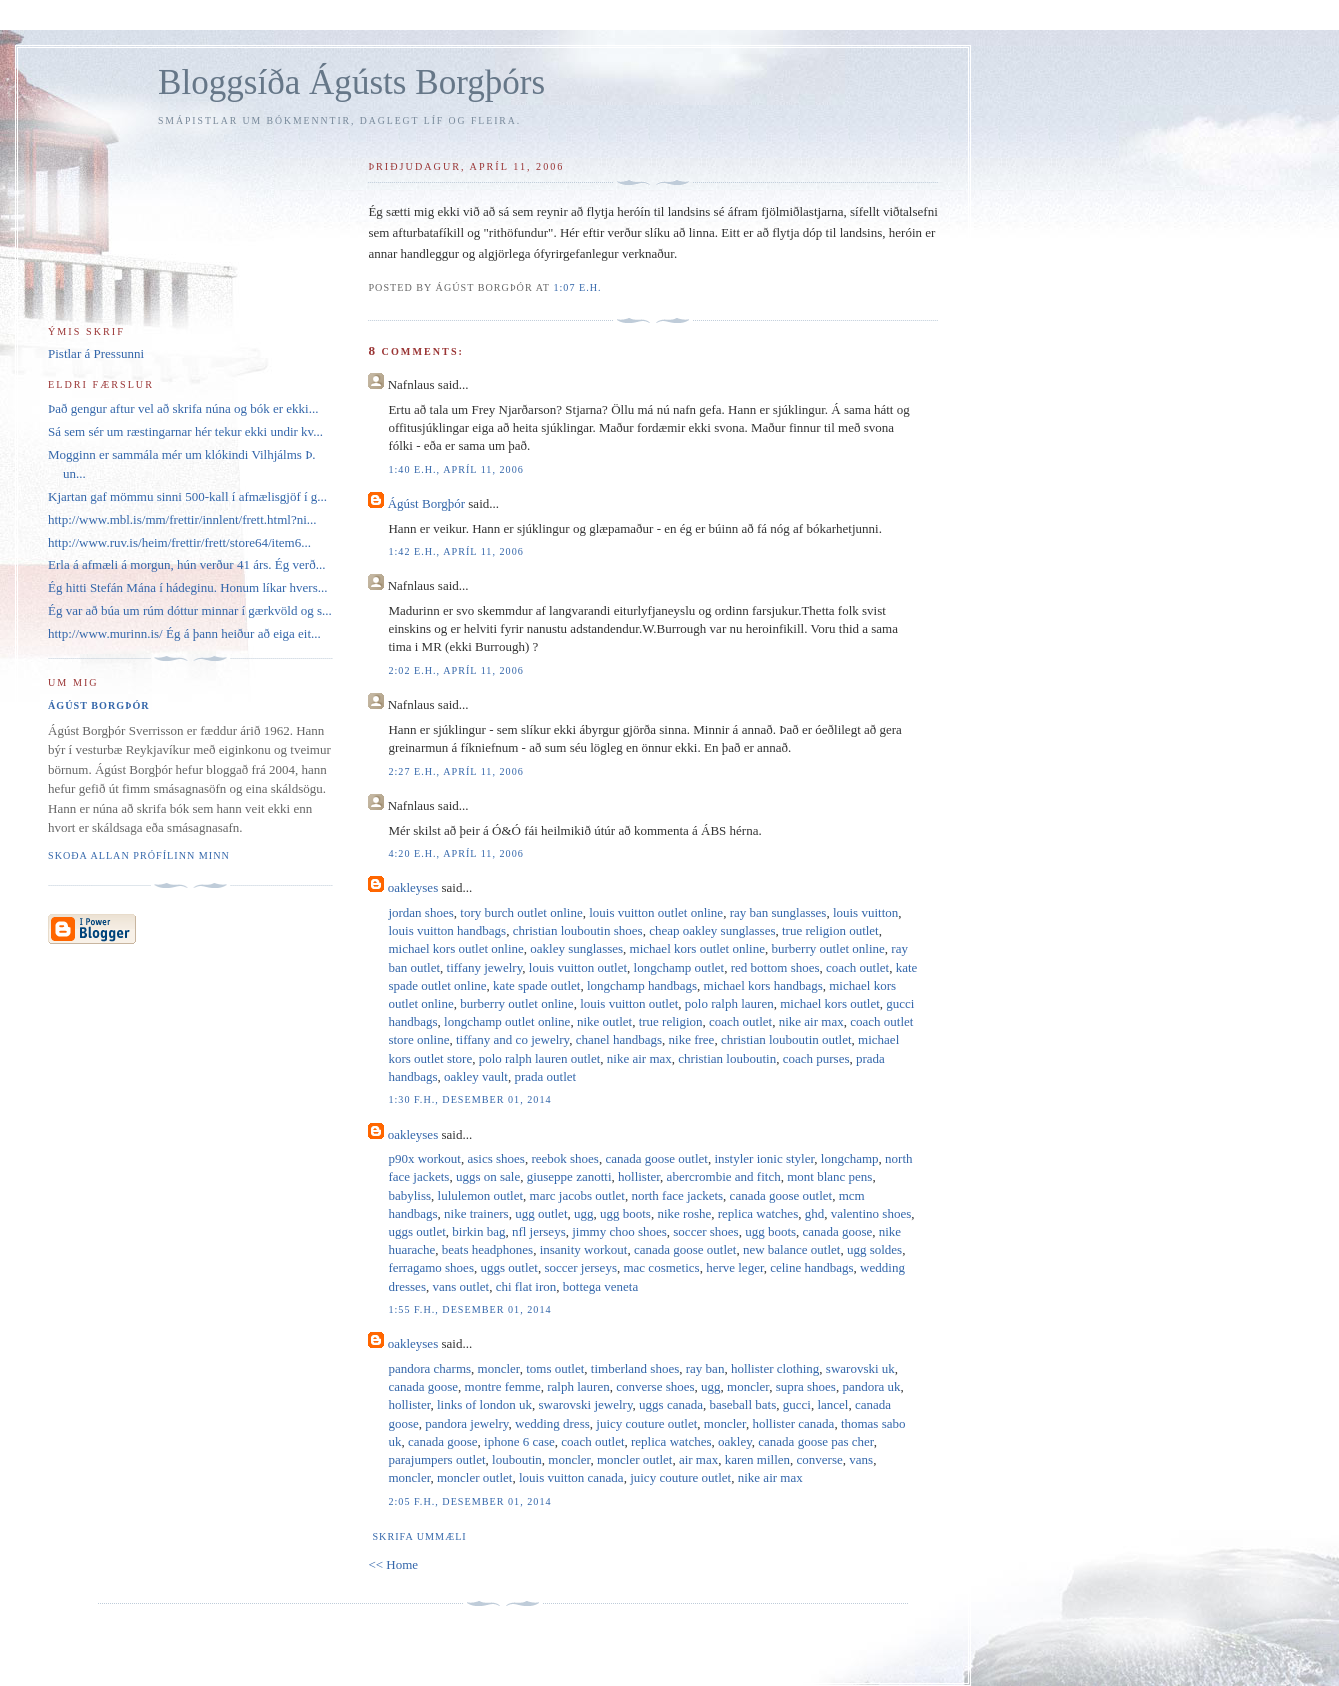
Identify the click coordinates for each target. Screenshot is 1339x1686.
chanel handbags (619, 1039)
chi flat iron (526, 1286)
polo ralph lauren (729, 1003)
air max (698, 1459)
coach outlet (857, 967)
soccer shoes (705, 1231)
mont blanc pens (829, 1176)
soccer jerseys (580, 1267)
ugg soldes (874, 1249)
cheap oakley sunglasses (712, 930)
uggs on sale (488, 1176)
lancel (832, 1404)
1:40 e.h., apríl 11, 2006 (455, 469)
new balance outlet (791, 1249)
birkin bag (478, 1231)
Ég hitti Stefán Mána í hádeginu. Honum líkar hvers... (187, 587)
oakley (735, 1441)
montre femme (503, 1386)
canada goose (838, 1231)
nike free (692, 1039)
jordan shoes (420, 912)
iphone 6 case (519, 1441)
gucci (797, 1404)
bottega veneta (600, 1286)
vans (861, 1459)
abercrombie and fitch (724, 1176)
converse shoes (655, 1386)
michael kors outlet (830, 1003)
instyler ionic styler (764, 1158)
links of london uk (484, 1404)
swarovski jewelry (585, 1404)
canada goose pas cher (815, 1441)
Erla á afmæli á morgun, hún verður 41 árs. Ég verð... (186, 564)
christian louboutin (727, 1058)
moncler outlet (634, 1459)
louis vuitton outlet (578, 967)
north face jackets (677, 1195)
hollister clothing (775, 1368)
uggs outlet (416, 1231)
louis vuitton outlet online (656, 912)
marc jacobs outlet (577, 1195)
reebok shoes (565, 1158)
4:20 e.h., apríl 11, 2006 (455, 853)
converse (820, 1459)
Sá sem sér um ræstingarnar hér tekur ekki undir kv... (185, 431)
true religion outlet (830, 930)
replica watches (758, 1213)
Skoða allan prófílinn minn (139, 855)
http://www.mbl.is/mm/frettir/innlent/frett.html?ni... (182, 519)
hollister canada (793, 1423)
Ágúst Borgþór (426, 503)
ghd (815, 1213)
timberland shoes (635, 1368)
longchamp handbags (642, 985)
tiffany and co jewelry (512, 1039)
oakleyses (413, 887)
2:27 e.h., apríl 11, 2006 (455, 771)
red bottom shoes (775, 967)
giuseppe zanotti (569, 1176)
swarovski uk (860, 1368)
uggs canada (671, 1404)
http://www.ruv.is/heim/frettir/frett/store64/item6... (179, 542)
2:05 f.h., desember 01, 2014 (469, 1501)
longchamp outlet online (507, 1021)
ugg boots (625, 1213)
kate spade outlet (536, 985)
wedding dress (552, 1423)
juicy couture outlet (646, 1423)
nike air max (811, 1021)
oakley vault (476, 1076)
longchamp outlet (679, 967)
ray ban (705, 1368)
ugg (584, 1213)
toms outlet (555, 1368)
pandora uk (871, 1386)
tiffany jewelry (485, 967)
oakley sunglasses (576, 948)
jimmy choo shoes (619, 1231)
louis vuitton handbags (447, 930)
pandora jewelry (466, 1423)
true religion (671, 1021)
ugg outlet (541, 1213)
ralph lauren (578, 1386)
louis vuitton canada (571, 1477)
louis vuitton (865, 912)
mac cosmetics (661, 1267)
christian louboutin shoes (578, 930)
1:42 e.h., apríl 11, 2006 (455, 551)
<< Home (393, 1564)
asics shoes (496, 1158)
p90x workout (424, 1158)
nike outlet (604, 1021)
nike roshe (684, 1213)
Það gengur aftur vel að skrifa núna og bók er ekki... (183, 408)
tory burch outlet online (521, 912)
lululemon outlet (481, 1195)
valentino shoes (871, 1213)
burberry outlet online (827, 948)
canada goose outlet (656, 1158)
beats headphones (487, 1249)
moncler (499, 1368)
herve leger (735, 1267)
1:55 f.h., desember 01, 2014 (469, 1309)
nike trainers (476, 1213)
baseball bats (742, 1404)
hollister (639, 1176)
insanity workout (584, 1249)
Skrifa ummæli (419, 1536)
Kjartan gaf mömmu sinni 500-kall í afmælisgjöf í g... (187, 496)
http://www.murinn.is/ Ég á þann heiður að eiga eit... (184, 633)
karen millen (757, 1459)
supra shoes (806, 1386)
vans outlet (460, 1286)
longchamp (850, 1158)
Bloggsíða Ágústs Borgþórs (351, 82)
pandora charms (429, 1368)
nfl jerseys (539, 1231)
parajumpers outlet (436, 1459)
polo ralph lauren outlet (540, 1058)
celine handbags (811, 1267)
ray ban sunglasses (778, 912)
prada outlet (545, 1076)
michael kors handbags (763, 985)
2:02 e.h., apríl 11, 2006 (455, 670)
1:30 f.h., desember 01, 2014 (469, 1099)
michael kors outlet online (455, 948)
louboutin (517, 1459)
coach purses (816, 1058)
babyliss (409, 1195)
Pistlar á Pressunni (96, 353)
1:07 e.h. (577, 287)
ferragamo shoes (431, 1267)
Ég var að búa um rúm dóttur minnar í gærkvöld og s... (190, 610)
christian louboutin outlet (786, 1039)
